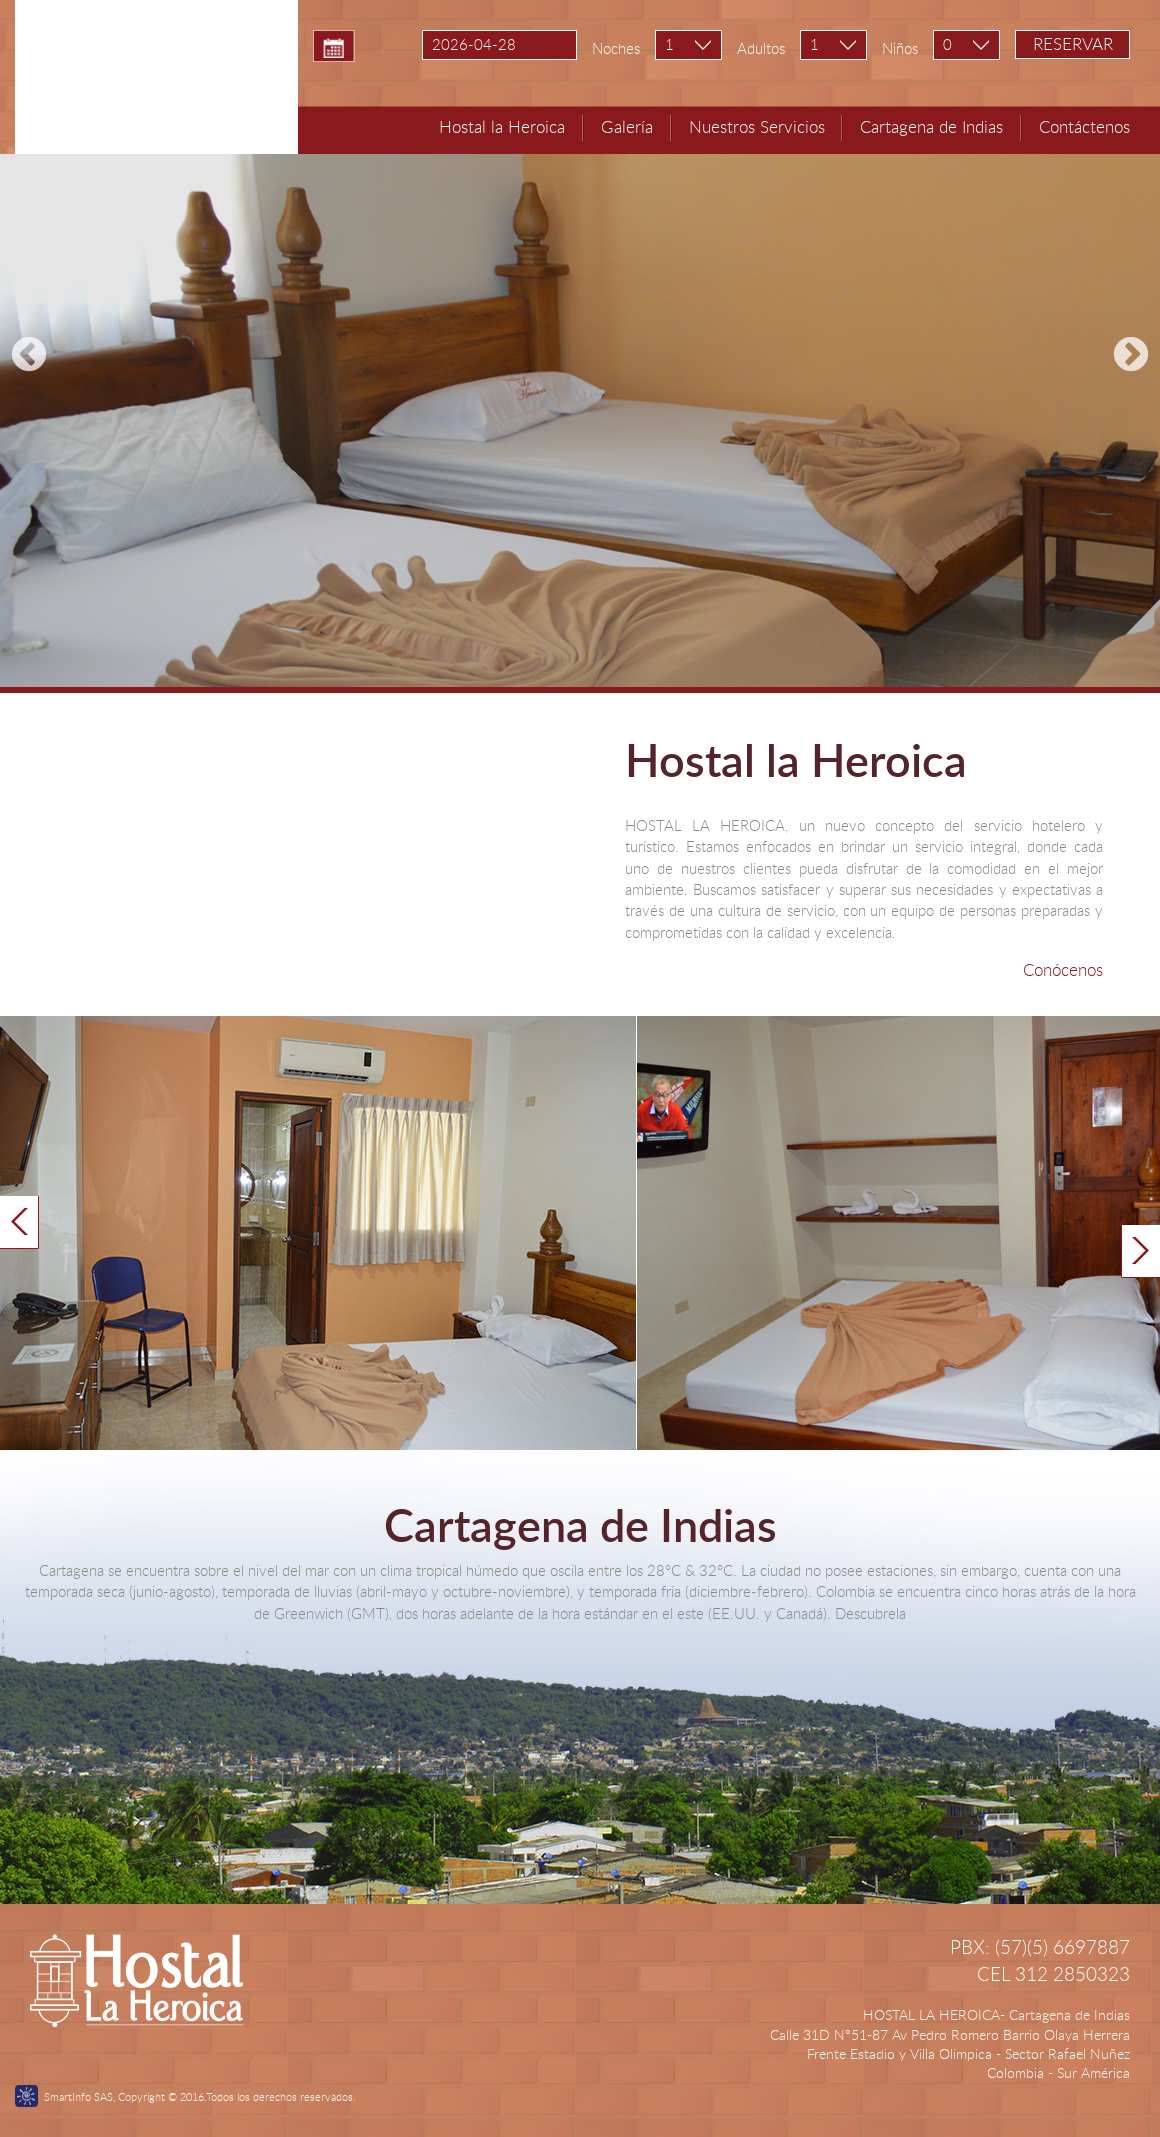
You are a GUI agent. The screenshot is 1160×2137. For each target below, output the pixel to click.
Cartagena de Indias (931, 126)
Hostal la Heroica (502, 126)
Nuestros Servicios (757, 126)
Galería (627, 126)
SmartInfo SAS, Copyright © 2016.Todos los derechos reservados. (200, 2096)
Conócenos (1063, 969)
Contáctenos (1084, 126)
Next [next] (1131, 356)
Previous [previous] (29, 356)
